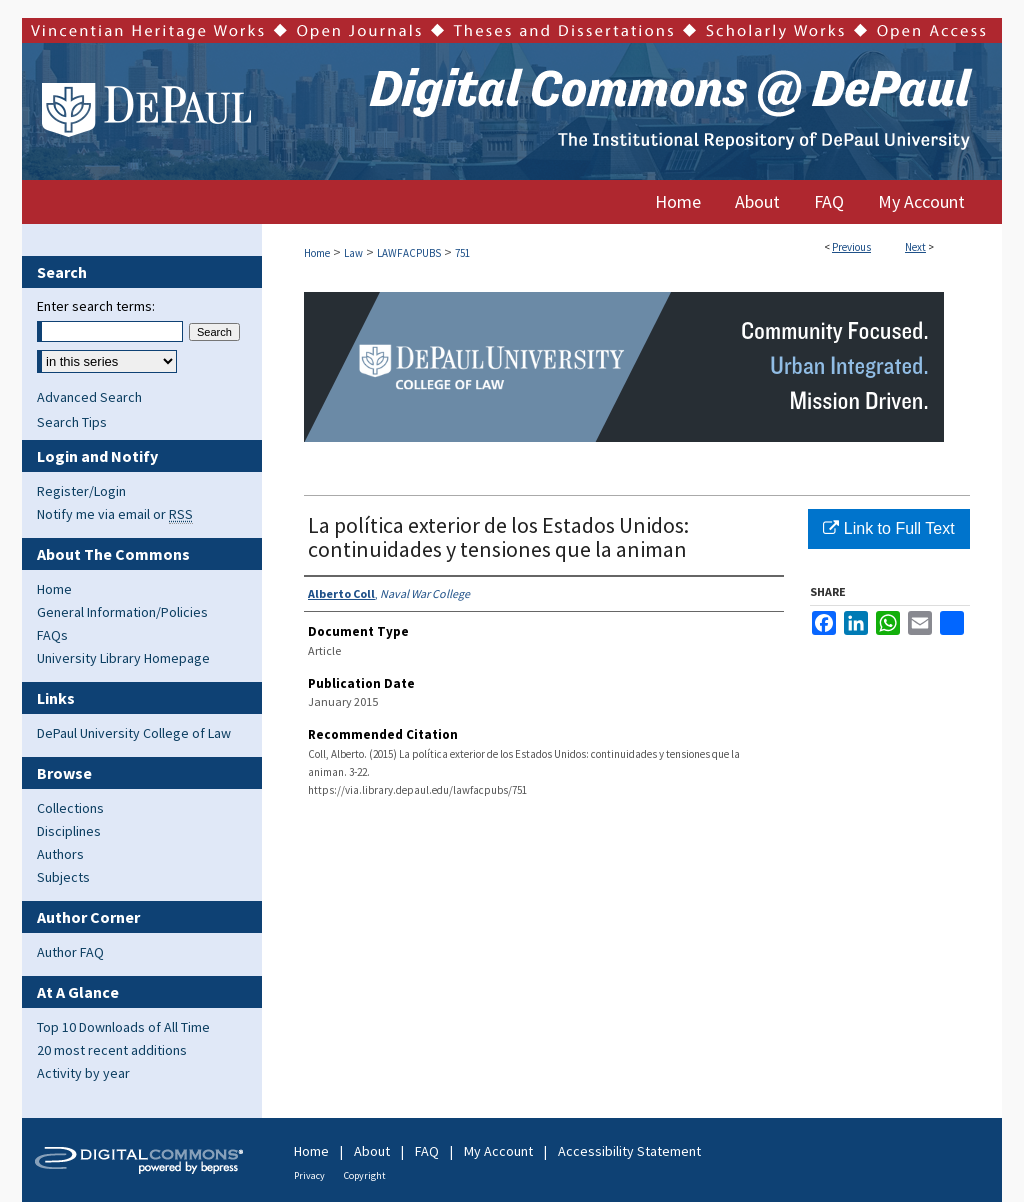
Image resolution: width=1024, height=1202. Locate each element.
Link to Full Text (888, 528)
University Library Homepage (123, 658)
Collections (70, 808)
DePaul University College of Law (134, 733)
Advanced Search (89, 397)
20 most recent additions (112, 1050)
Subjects (63, 877)
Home (317, 253)
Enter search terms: (96, 306)
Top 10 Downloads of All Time (123, 1027)
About (372, 1151)
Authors (60, 854)
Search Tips (72, 422)
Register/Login (81, 491)
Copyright (365, 1175)
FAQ (427, 1151)
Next (915, 247)
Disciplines (69, 831)
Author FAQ (70, 952)
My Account (498, 1151)
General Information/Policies (122, 612)
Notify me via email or (115, 514)
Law (353, 253)
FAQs (52, 635)
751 (462, 253)
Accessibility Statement (629, 1151)
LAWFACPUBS (409, 253)
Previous (851, 247)
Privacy (309, 1175)
